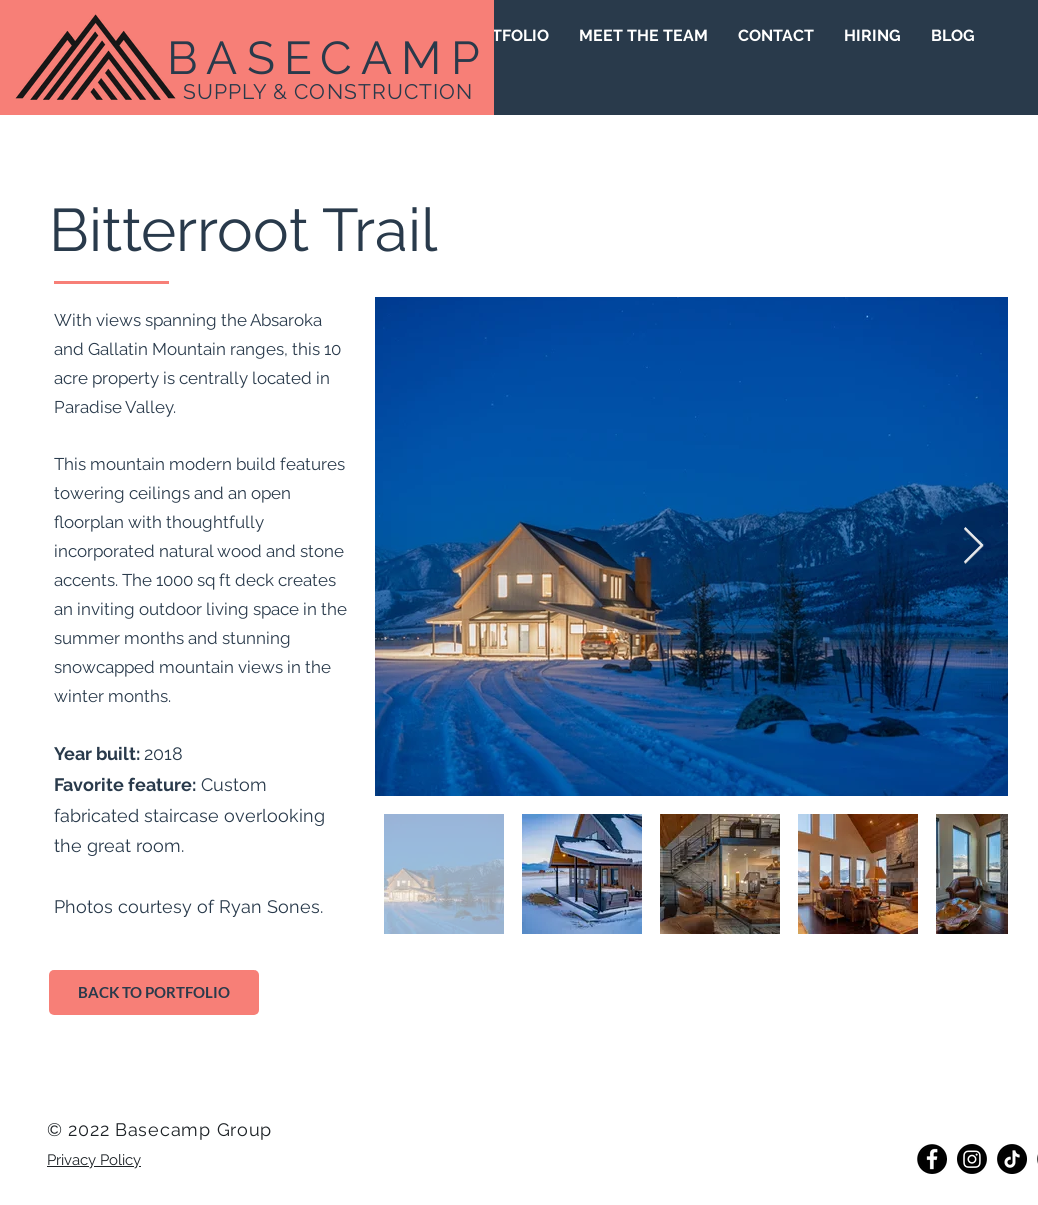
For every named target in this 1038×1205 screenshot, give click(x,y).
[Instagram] (972, 1159)
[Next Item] (973, 546)
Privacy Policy (94, 1160)
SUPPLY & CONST (277, 91)
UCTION (430, 91)
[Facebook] (932, 1159)
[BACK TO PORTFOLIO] (154, 992)
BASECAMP (328, 58)
